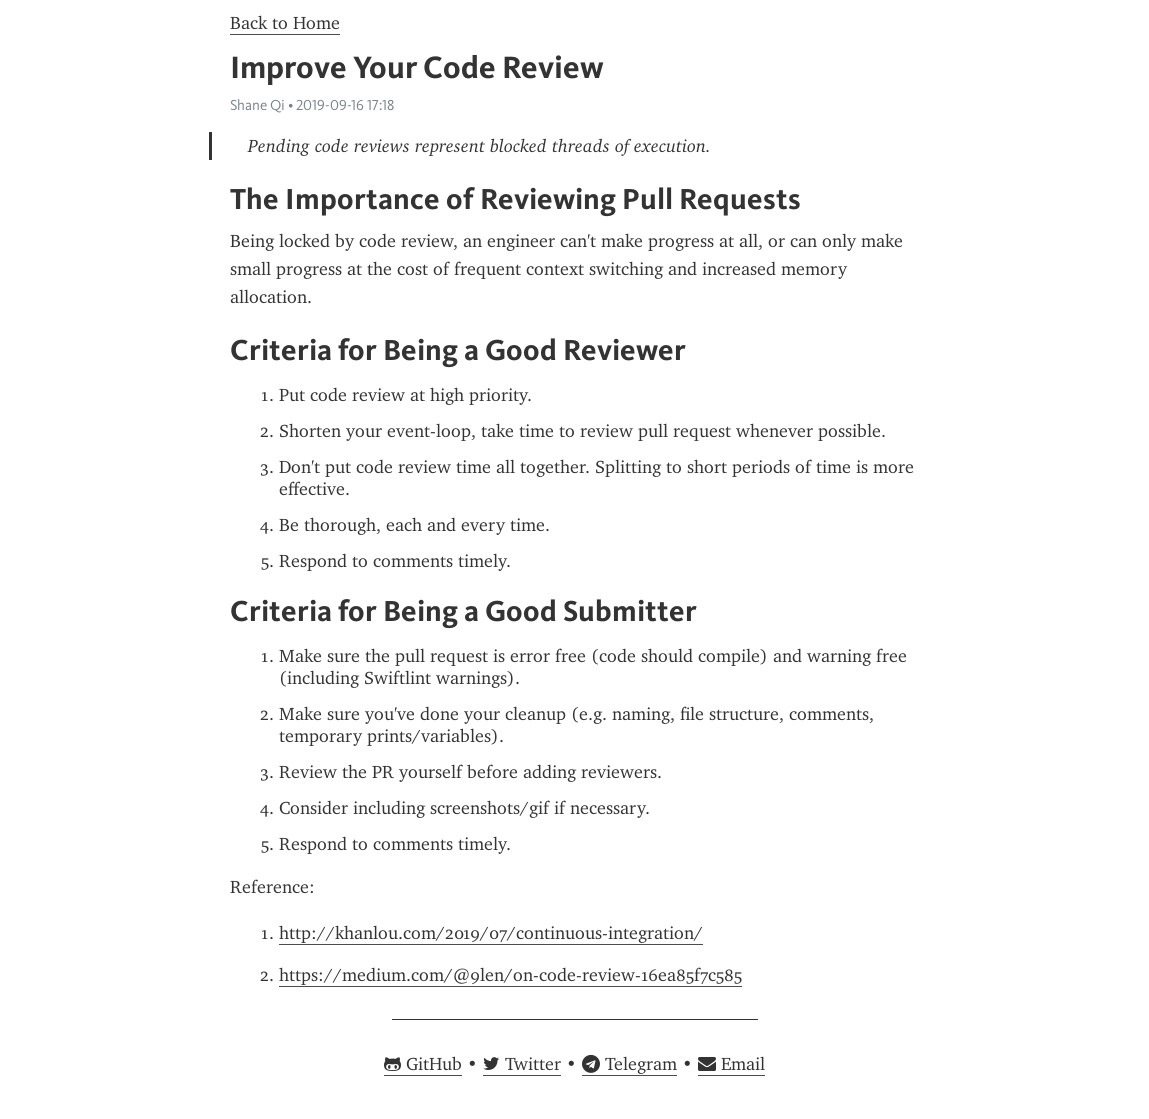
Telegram (629, 1064)
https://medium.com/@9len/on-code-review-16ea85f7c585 (510, 975)
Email (731, 1064)
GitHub (423, 1064)
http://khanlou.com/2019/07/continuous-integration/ (491, 933)
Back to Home (285, 23)
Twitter (522, 1064)
